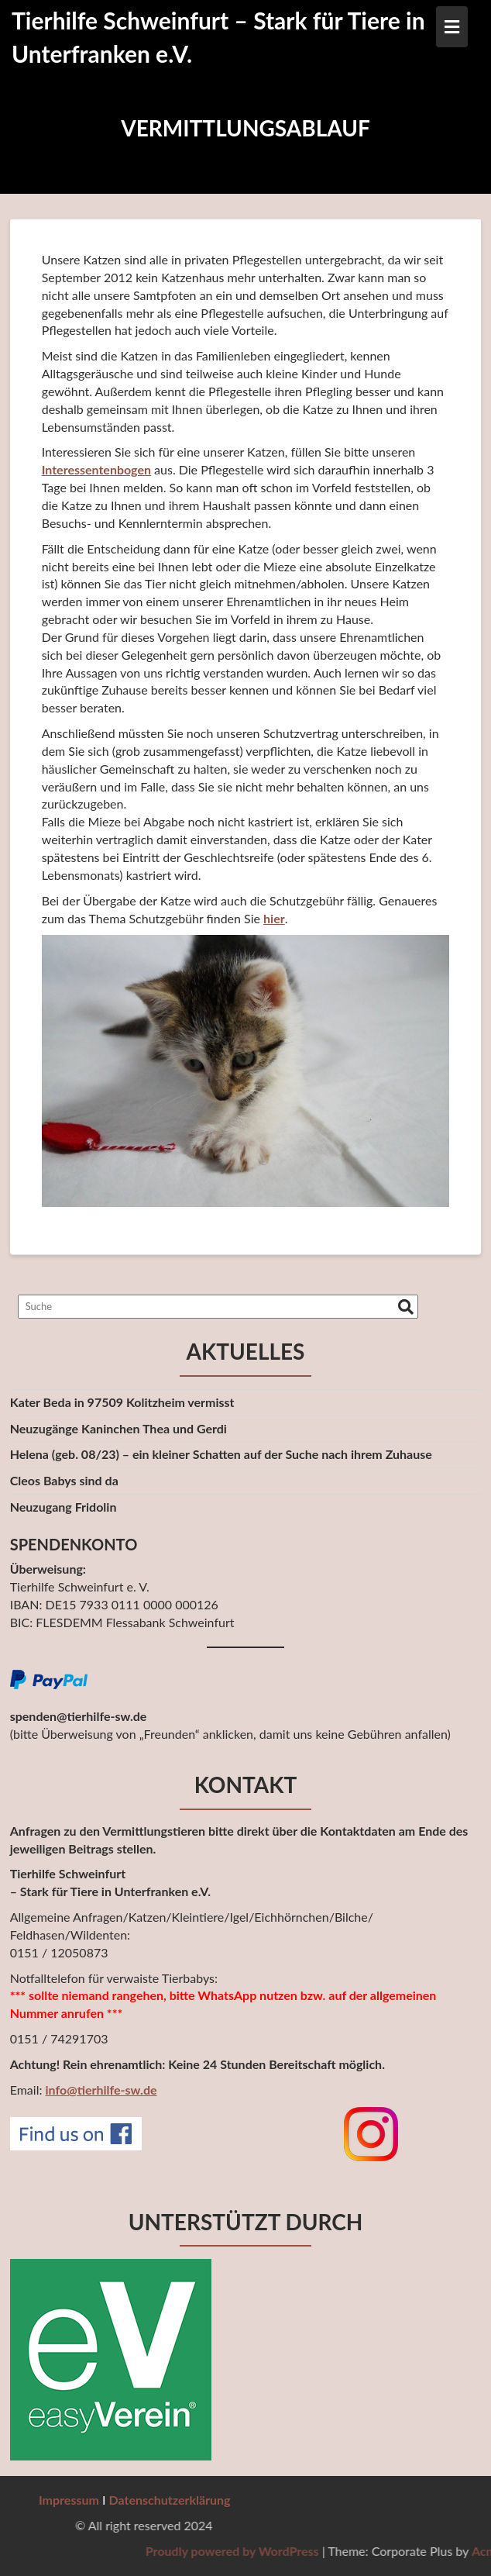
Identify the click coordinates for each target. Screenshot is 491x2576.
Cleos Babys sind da (64, 1480)
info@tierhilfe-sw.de (101, 2089)
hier (274, 918)
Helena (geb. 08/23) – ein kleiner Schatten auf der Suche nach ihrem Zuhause (221, 1454)
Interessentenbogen (96, 469)
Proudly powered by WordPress (358, 2550)
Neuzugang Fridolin (63, 1506)
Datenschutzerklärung (170, 2499)
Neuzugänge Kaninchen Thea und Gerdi (118, 1428)
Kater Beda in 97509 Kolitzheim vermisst (122, 1402)
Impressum (69, 2499)
